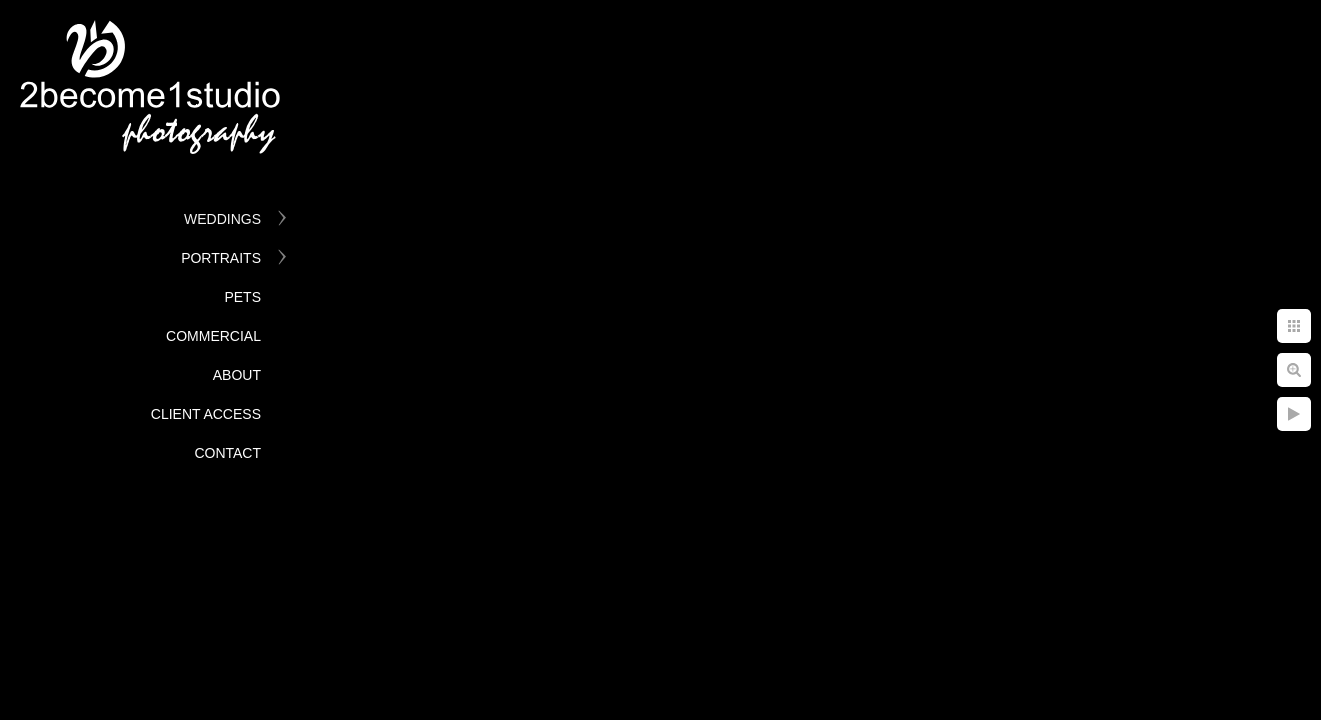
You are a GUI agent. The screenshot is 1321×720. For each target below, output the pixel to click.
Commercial (213, 336)
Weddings (222, 219)
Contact (227, 453)
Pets (242, 297)
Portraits (221, 258)
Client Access (206, 414)
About (237, 375)
